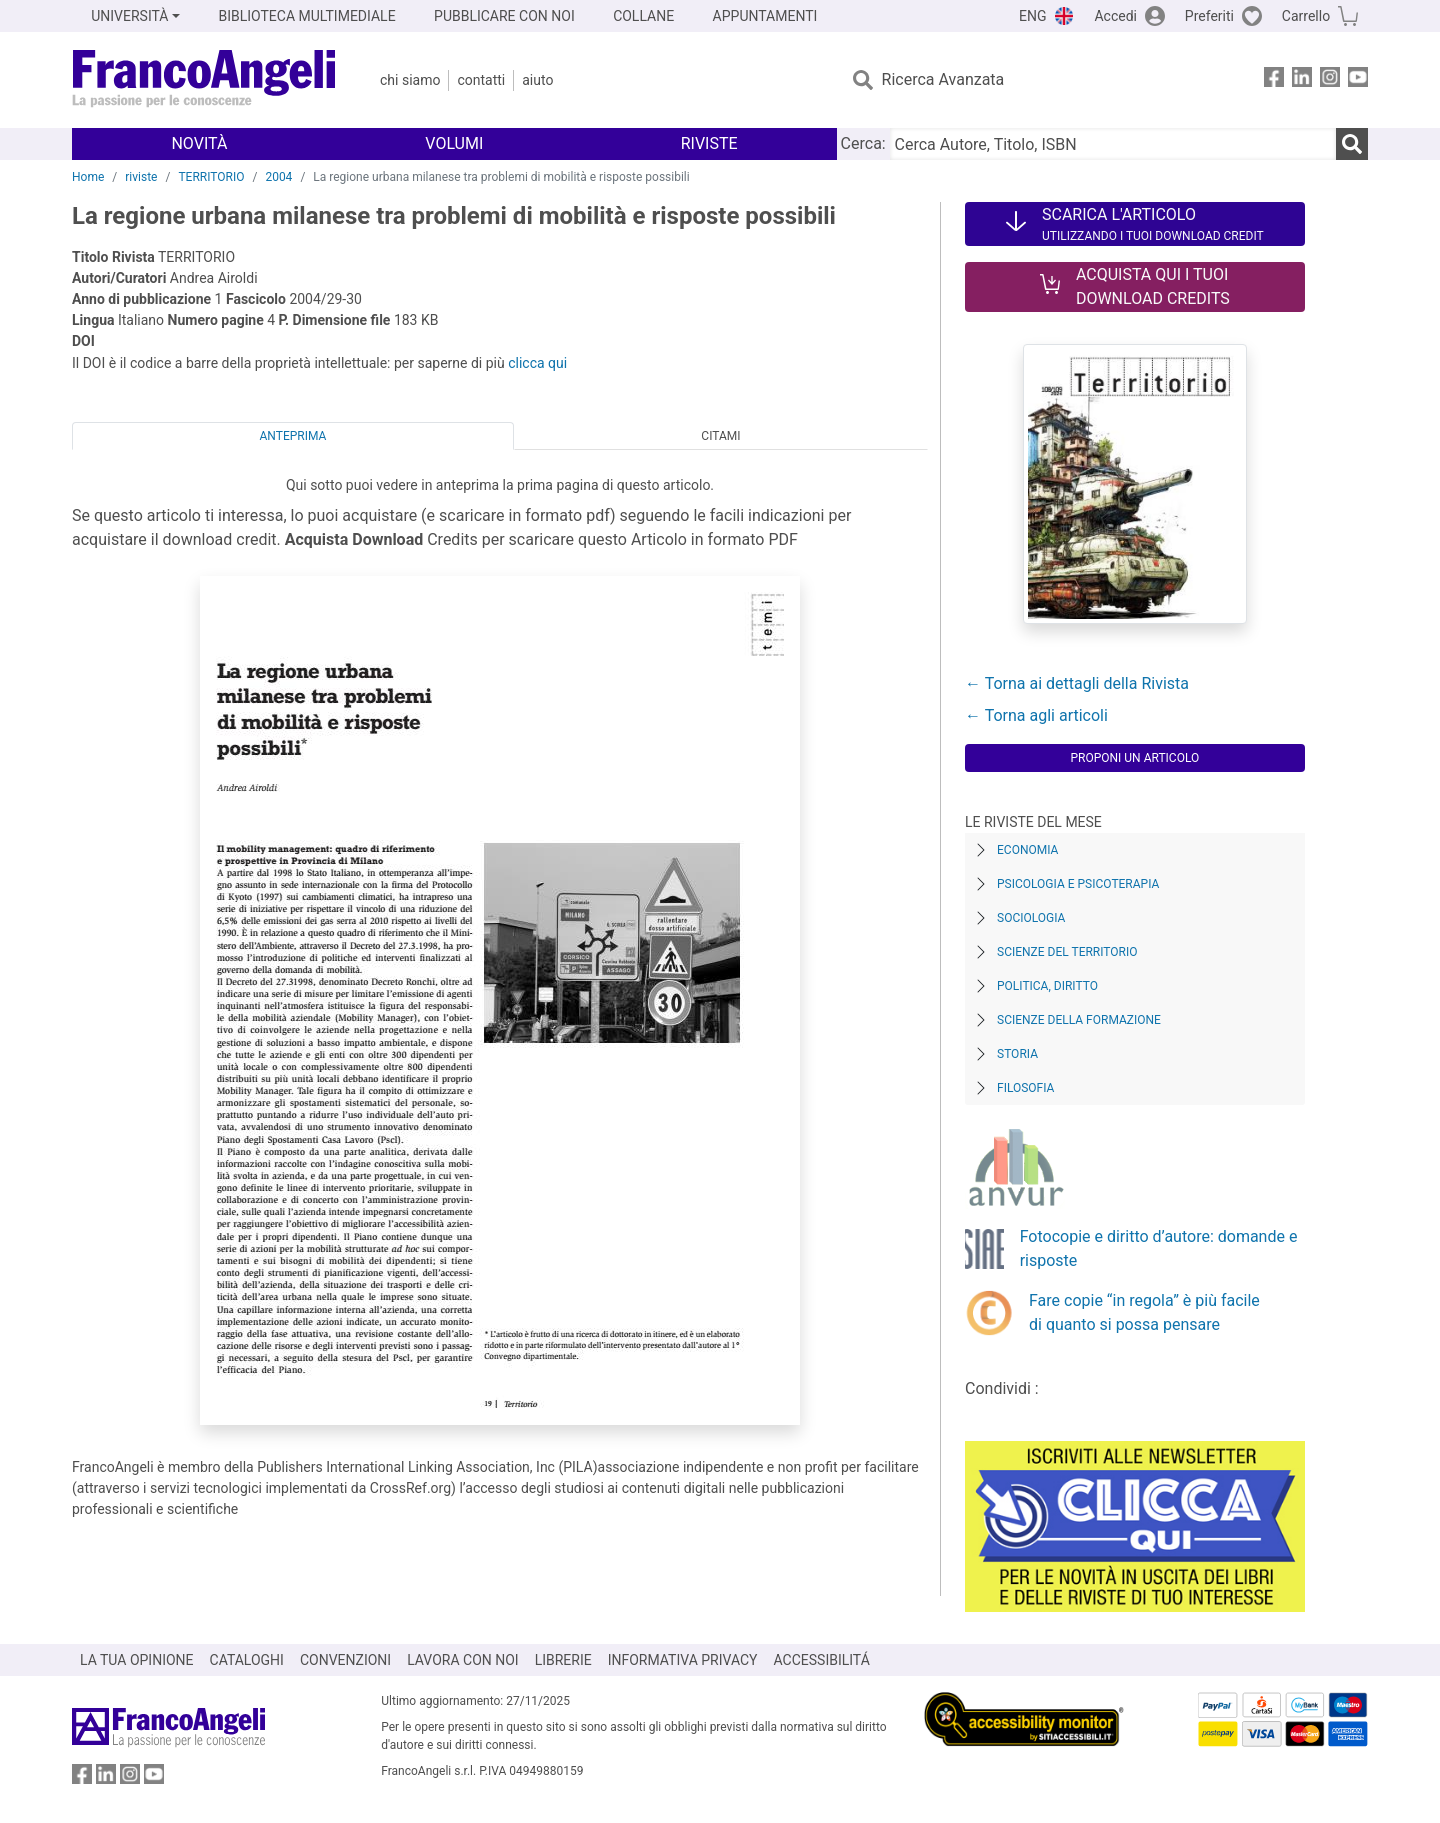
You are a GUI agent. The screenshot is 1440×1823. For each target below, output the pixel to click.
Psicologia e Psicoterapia (1078, 884)
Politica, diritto (1047, 986)
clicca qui (537, 363)
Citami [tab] (720, 436)
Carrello (1306, 16)
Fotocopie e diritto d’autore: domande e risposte (1159, 1248)
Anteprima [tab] (293, 436)
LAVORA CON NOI (463, 1660)
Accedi (1115, 16)
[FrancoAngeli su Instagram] (1330, 80)
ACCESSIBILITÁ (822, 1660)
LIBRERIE (563, 1660)
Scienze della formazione (1079, 1020)
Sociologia (1031, 918)
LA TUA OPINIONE (137, 1660)
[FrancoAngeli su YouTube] (1358, 80)
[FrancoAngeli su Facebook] (1274, 80)
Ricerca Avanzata (943, 79)
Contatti (481, 80)
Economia (1027, 850)
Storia (1017, 1054)
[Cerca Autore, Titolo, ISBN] (1113, 144)
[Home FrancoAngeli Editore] (204, 80)
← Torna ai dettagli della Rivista (1077, 683)
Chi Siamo (410, 80)
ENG (1032, 16)
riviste (141, 177)
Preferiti (1209, 16)
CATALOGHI (247, 1660)
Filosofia (1025, 1088)
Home (88, 177)
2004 (278, 177)
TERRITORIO (211, 177)
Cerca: (863, 143)
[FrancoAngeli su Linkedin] (1302, 80)
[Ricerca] (1352, 144)
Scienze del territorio (1067, 952)
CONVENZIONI (345, 1660)
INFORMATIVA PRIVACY (683, 1660)
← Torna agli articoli (1036, 715)
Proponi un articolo (1134, 758)
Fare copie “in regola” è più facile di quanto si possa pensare (1144, 1312)
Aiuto (537, 80)
